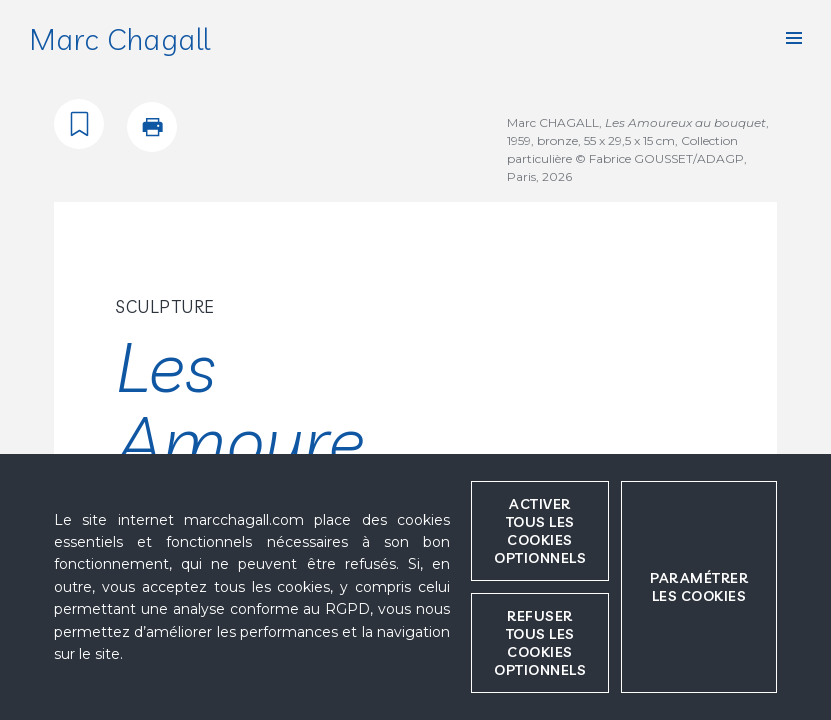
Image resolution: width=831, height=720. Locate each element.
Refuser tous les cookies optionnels (540, 643)
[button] (794, 38)
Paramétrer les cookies (699, 587)
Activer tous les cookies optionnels (540, 531)
